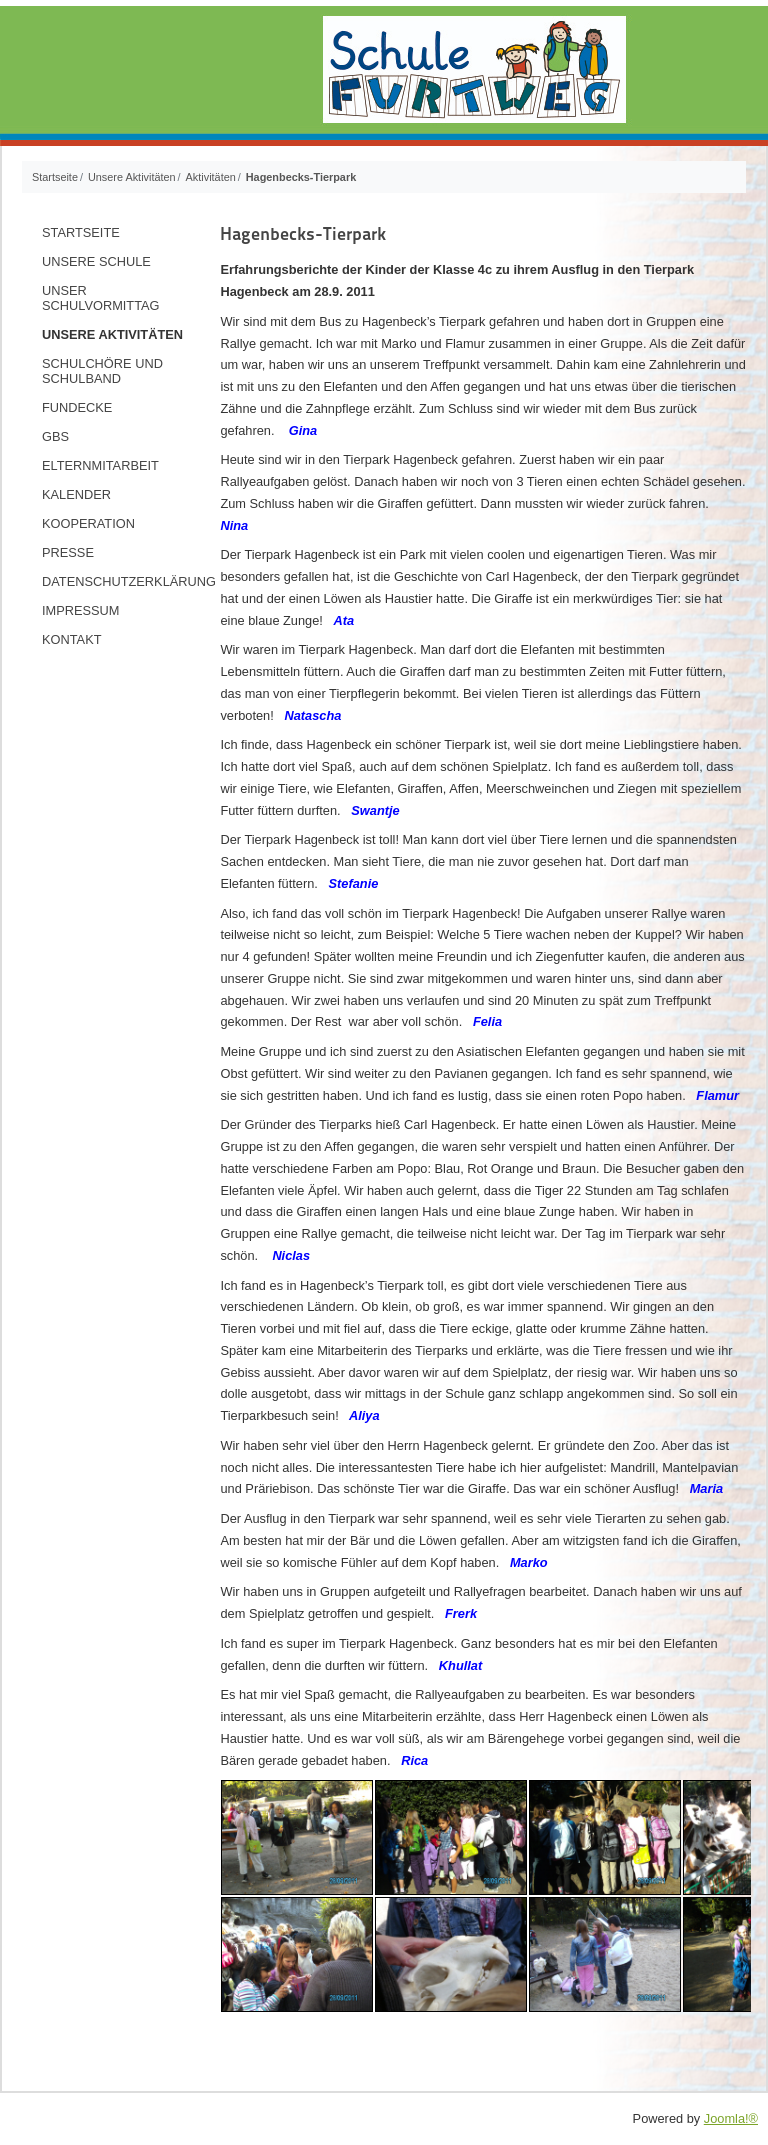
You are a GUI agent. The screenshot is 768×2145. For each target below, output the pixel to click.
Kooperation (88, 523)
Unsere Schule (96, 261)
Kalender (76, 494)
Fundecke (77, 407)
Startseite (81, 232)
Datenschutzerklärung (122, 581)
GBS (55, 436)
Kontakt (72, 639)
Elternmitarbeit (100, 465)
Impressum (81, 610)
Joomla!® (731, 2118)
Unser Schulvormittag (101, 298)
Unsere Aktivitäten (112, 334)
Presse (68, 552)
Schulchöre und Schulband (102, 371)
